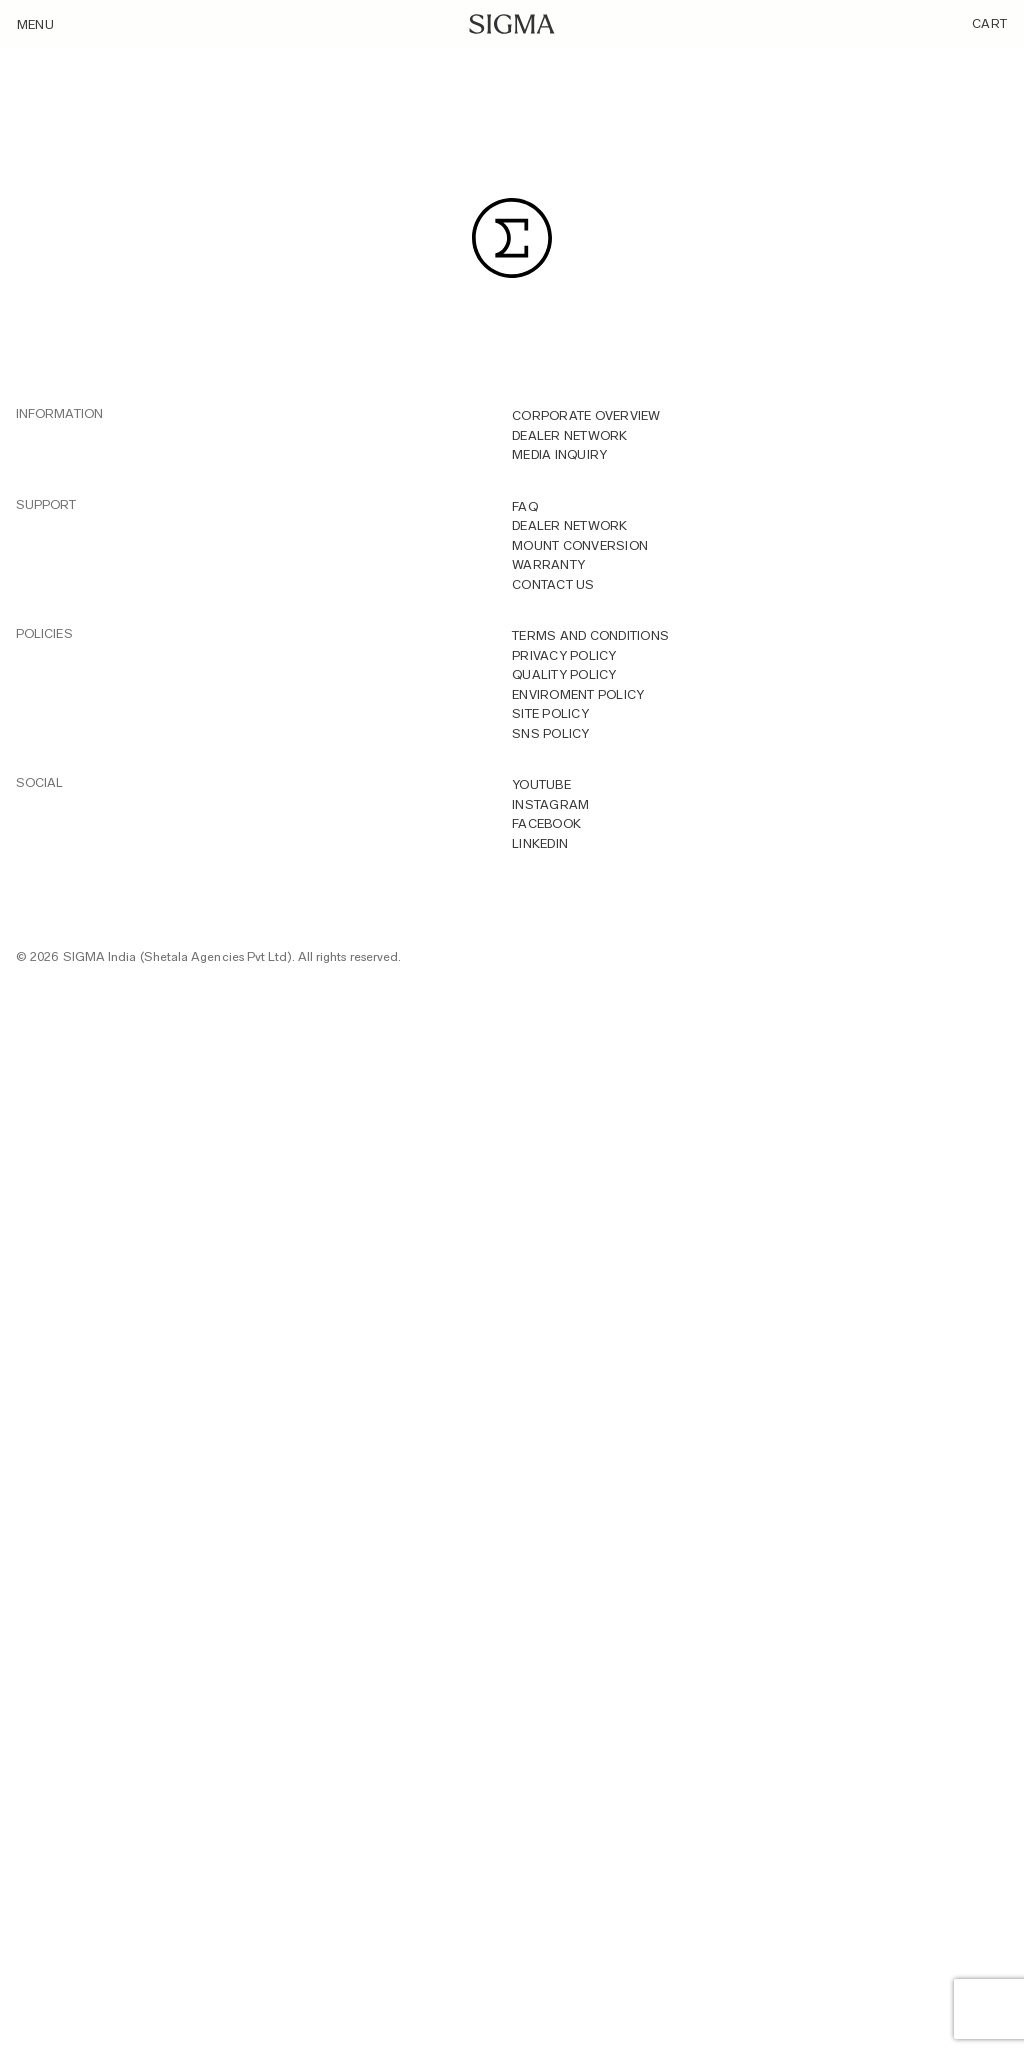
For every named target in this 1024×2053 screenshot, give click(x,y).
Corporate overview (586, 415)
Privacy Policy (564, 655)
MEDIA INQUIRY (559, 454)
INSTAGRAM (550, 804)
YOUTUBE (541, 784)
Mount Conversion (580, 545)
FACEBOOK (546, 823)
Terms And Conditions (590, 635)
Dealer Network (570, 435)
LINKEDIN (540, 843)
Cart (989, 23)
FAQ (525, 506)
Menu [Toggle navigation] (35, 24)
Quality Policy (564, 674)
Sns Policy (551, 733)
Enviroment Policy (578, 694)
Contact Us (553, 584)
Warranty (548, 564)
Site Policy (550, 713)
